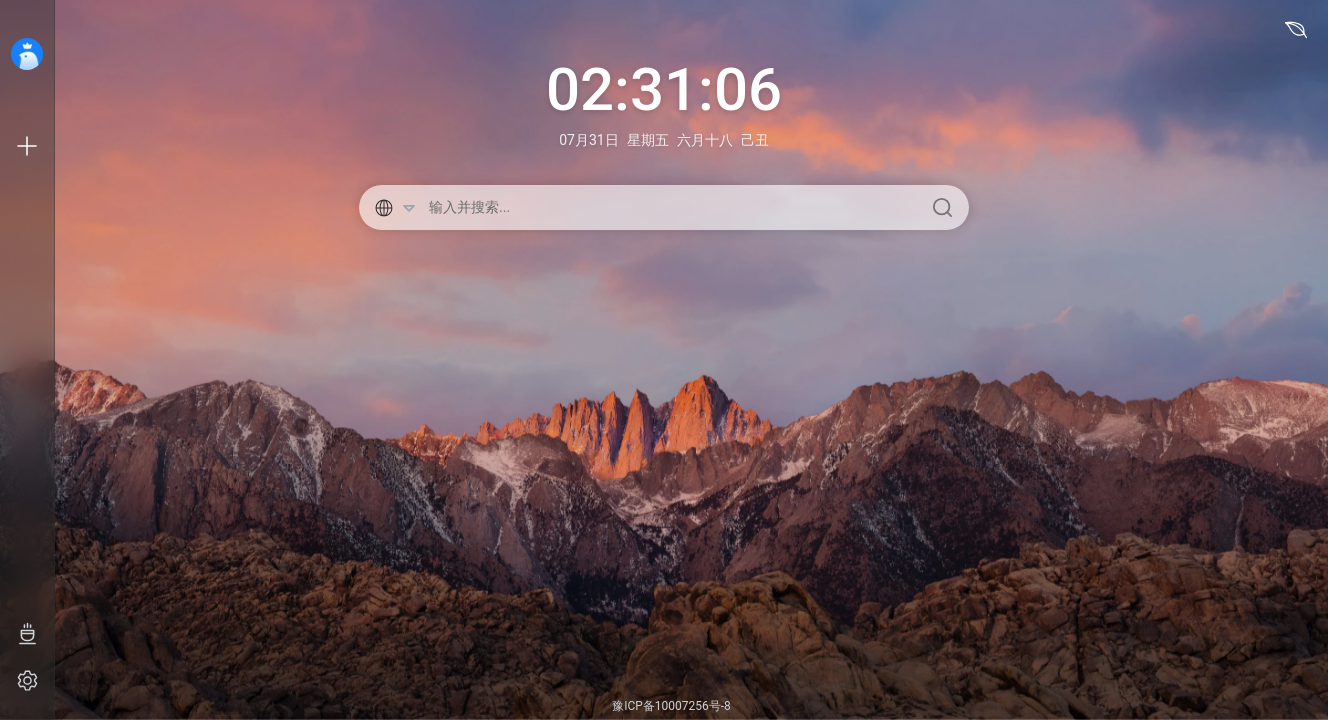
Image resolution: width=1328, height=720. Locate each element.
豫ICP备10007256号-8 (671, 706)
